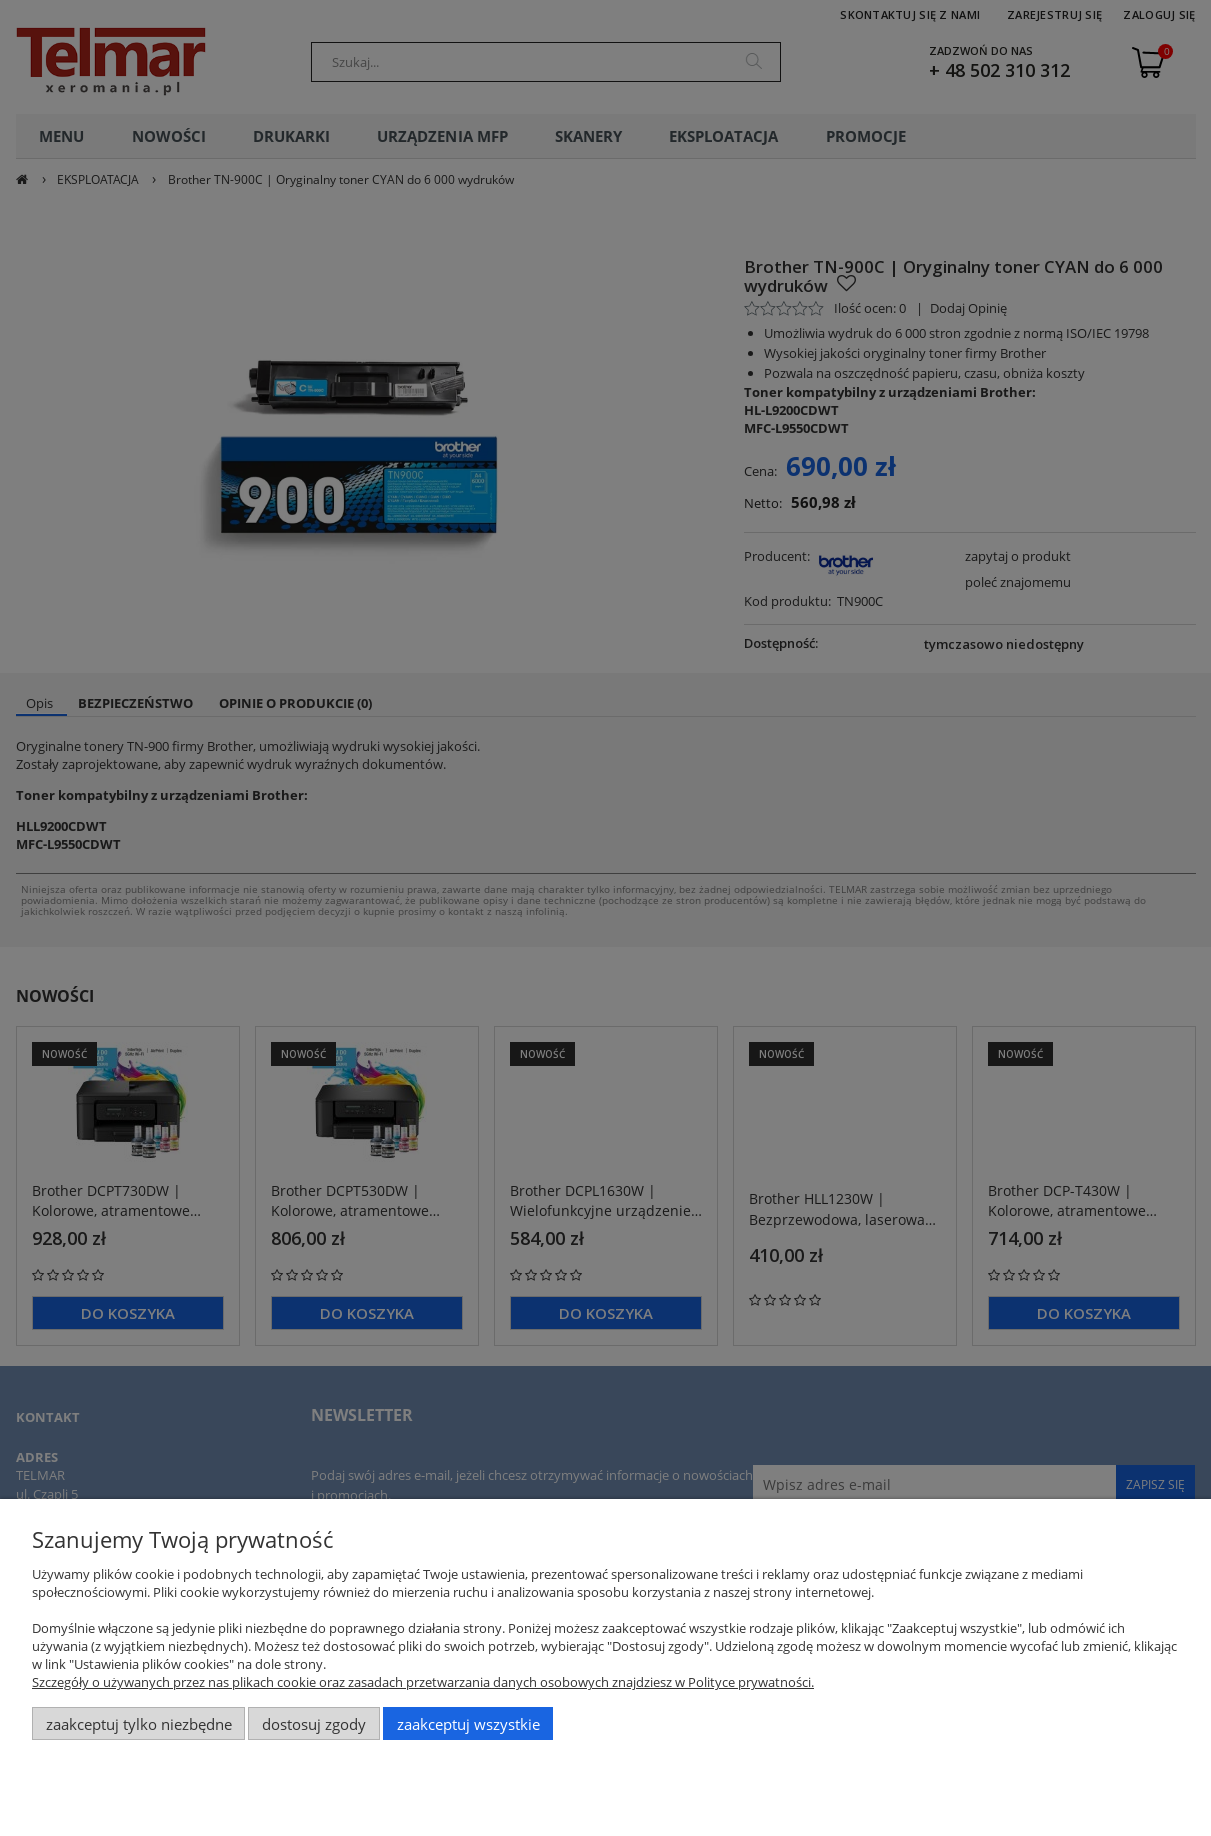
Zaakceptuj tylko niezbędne (139, 1724)
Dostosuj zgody (314, 1724)
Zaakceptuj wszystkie (468, 1724)
